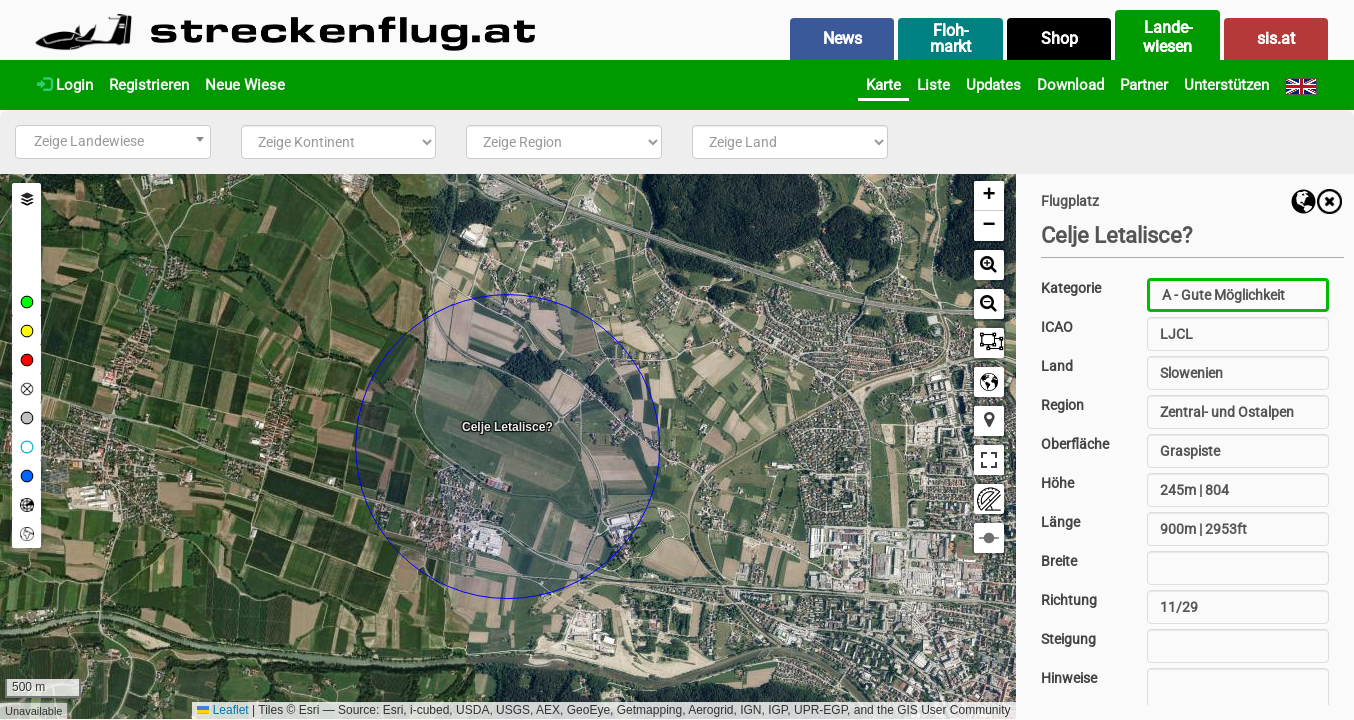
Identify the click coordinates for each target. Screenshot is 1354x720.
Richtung (1069, 600)
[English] (1301, 85)
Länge (1060, 522)
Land (1057, 366)
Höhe (1057, 483)
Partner (1144, 85)
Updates (993, 85)
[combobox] (113, 142)
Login (65, 85)
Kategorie (1071, 288)
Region (1062, 405)
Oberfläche (1075, 444)
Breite (1059, 561)
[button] (989, 196)
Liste (933, 85)
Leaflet (222, 710)
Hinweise (1069, 678)
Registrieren (149, 85)
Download (1070, 85)
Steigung (1068, 639)
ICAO (1057, 327)
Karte (883, 85)
